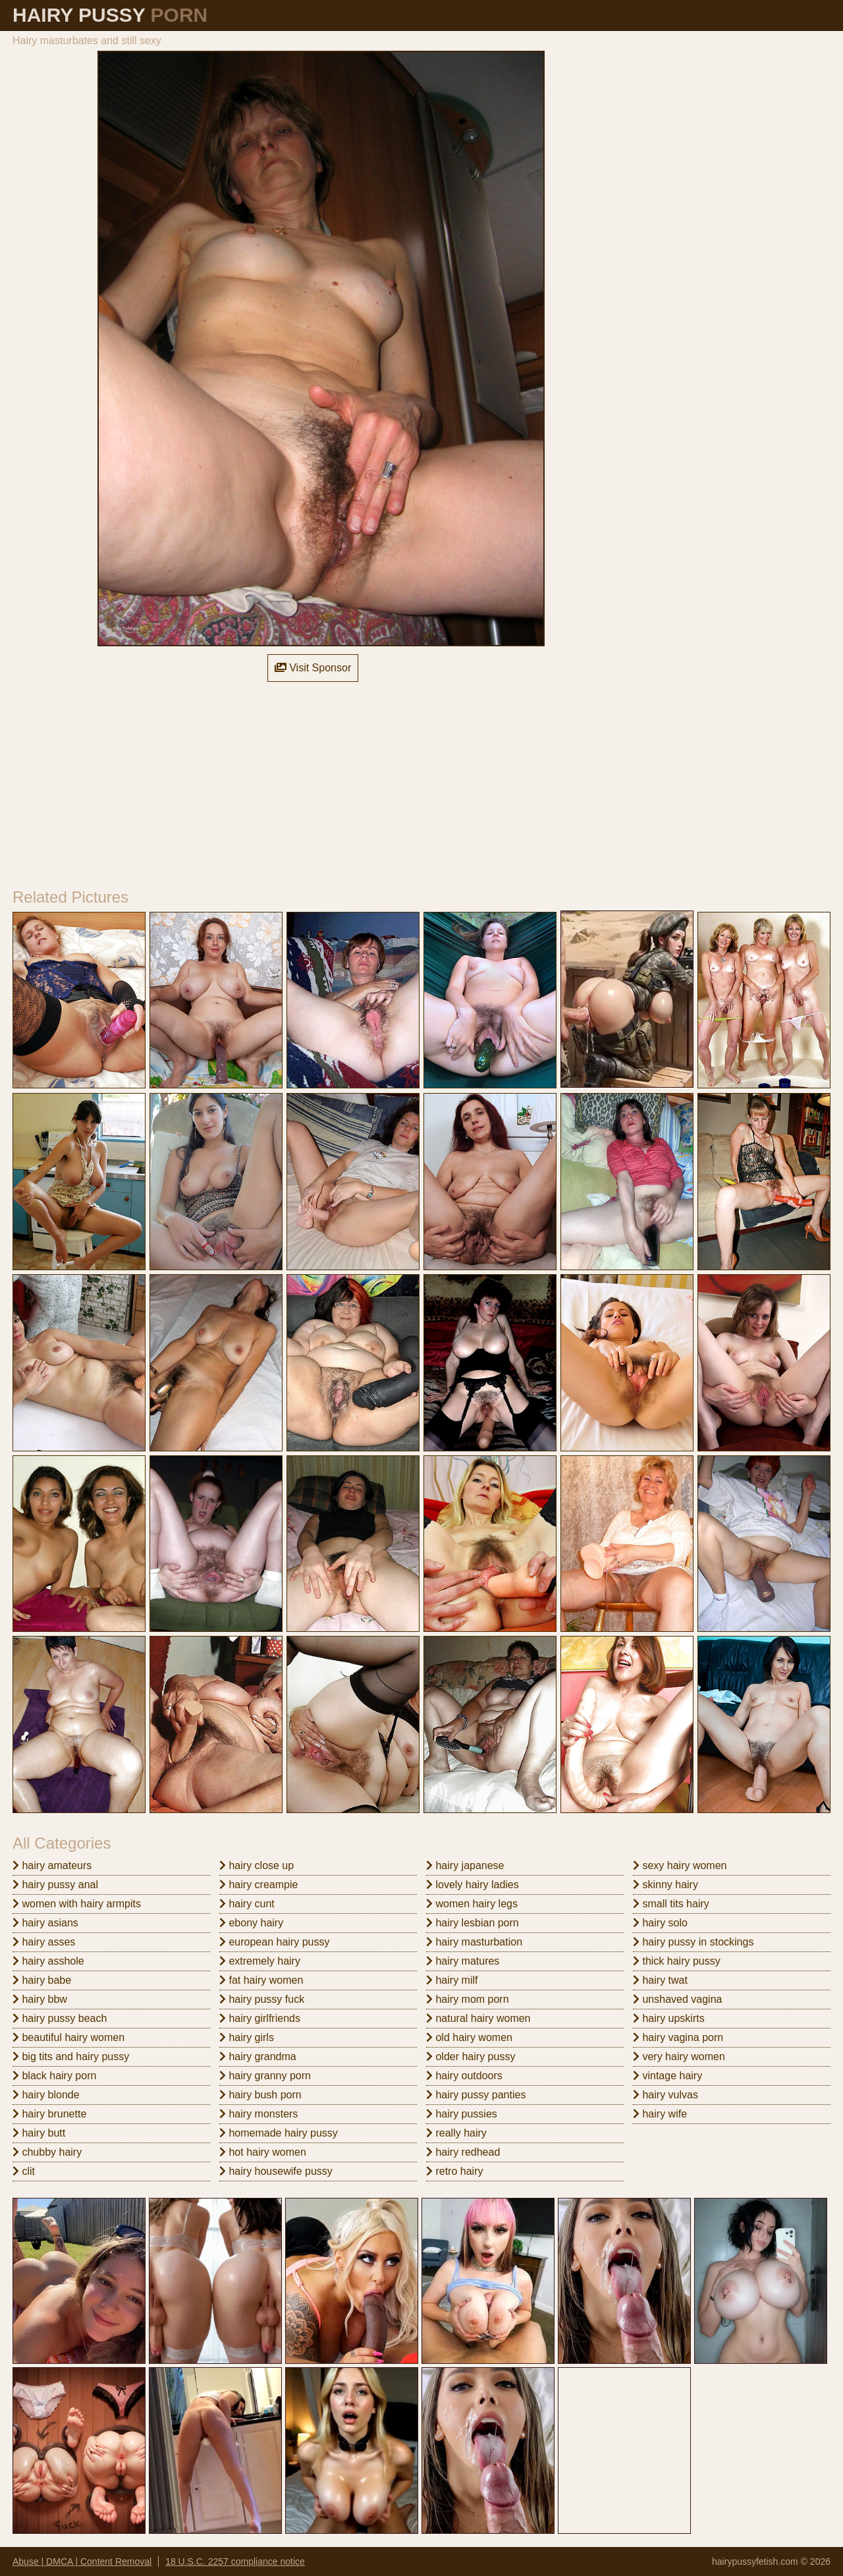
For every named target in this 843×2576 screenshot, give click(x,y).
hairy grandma (257, 2056)
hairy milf (451, 1980)
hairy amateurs (52, 1865)
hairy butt (39, 2133)
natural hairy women (478, 2018)
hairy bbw (40, 1999)
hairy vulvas (665, 2094)
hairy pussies (461, 2113)
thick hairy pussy (677, 1961)
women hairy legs (472, 1903)
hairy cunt (247, 1903)
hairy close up (256, 1865)
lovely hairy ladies (472, 1884)
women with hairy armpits (77, 1903)
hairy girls (246, 2037)
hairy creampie (258, 1884)
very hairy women (679, 2056)
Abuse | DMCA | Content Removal (82, 2561)
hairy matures (462, 1961)
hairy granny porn (265, 2075)
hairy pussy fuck (261, 1999)
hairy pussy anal (55, 1884)
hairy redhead (463, 2152)
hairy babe (42, 1980)
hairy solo (660, 1922)
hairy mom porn (467, 1999)
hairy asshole (48, 1961)
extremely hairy (259, 1961)
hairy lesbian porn (472, 1922)
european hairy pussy (274, 1941)
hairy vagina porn (678, 2037)
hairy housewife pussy (276, 2171)
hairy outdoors (464, 2075)
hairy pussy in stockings (693, 1941)
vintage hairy (667, 2075)
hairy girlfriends (259, 2018)
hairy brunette (49, 2113)
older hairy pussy (470, 2056)
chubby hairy (47, 2152)
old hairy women (469, 2037)
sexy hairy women (680, 1865)
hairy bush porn (260, 2094)
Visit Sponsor (313, 667)
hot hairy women (262, 2152)
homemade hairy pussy (278, 2133)
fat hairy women (261, 1980)
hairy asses (44, 1941)
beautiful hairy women (68, 2037)
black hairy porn (54, 2075)
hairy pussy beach (60, 2018)
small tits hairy (671, 1903)
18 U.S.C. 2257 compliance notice (235, 2561)
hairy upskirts (669, 2018)
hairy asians (45, 1922)
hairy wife (660, 2113)
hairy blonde (46, 2094)
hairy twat (660, 1980)
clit (24, 2171)
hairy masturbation (474, 1941)
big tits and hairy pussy (71, 2056)
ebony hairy (251, 1922)
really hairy (456, 2133)
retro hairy (454, 2171)
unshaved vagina (677, 1999)
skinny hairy (665, 1884)
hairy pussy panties (476, 2094)
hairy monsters (258, 2113)
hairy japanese (465, 1865)
